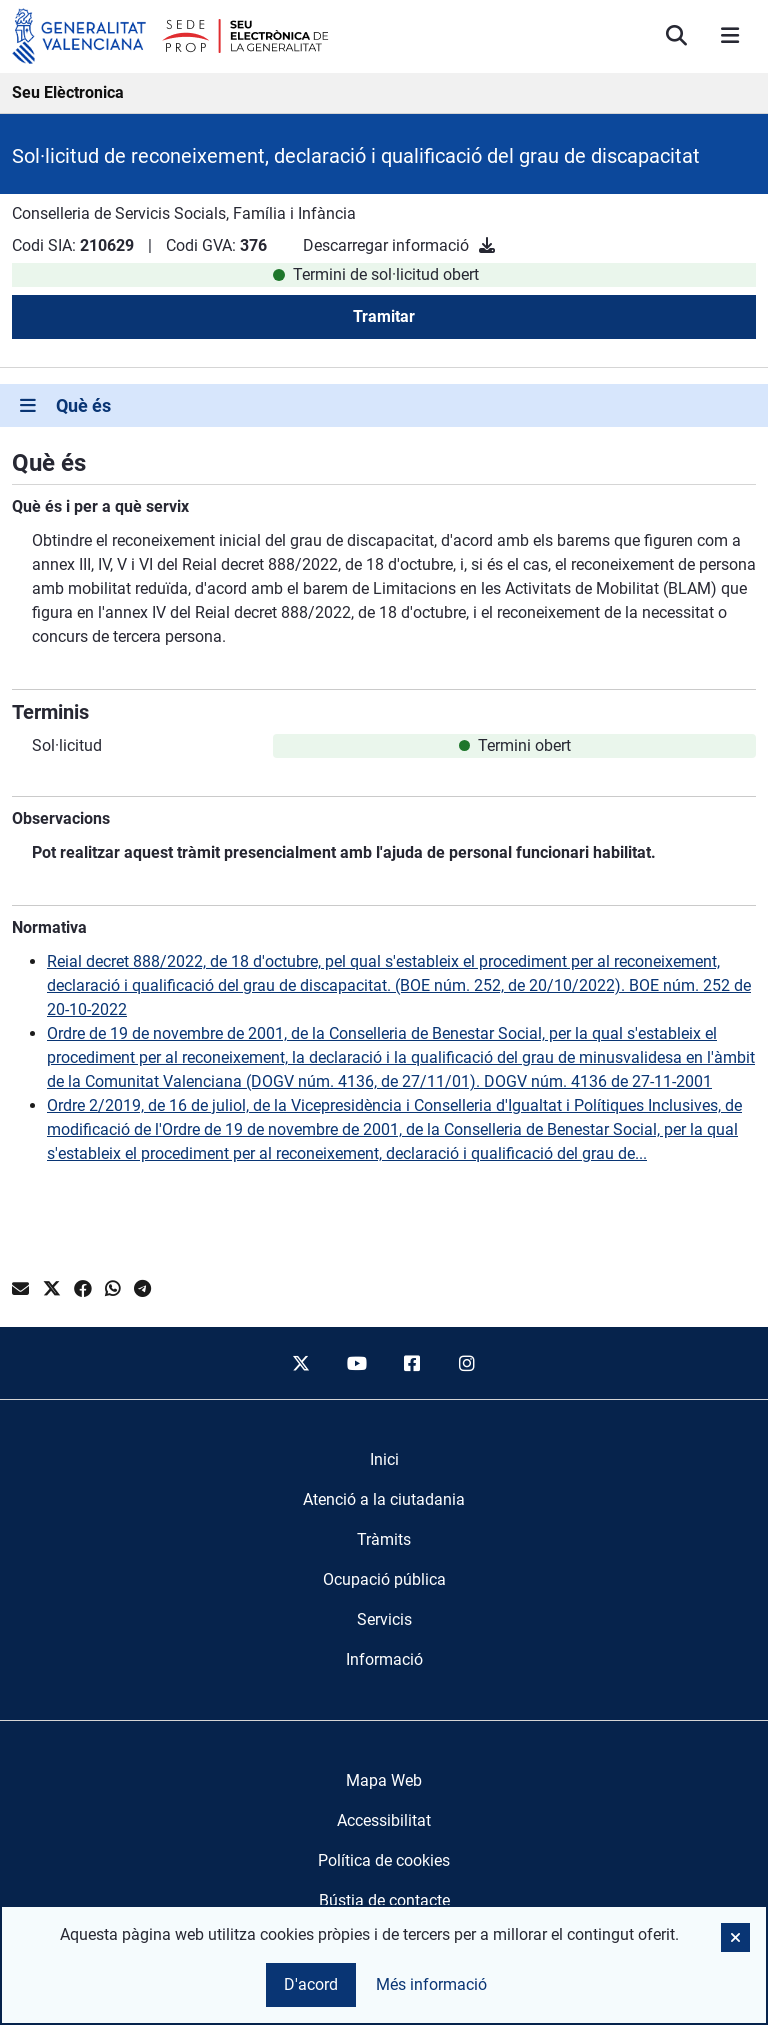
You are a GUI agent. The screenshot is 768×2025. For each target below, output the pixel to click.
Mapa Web (384, 1780)
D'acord (311, 1984)
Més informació (431, 1984)
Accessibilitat (384, 1820)
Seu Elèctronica (68, 92)
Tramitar (384, 316)
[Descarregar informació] (487, 245)
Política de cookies (384, 1860)
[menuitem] (384, 1460)
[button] (735, 1937)
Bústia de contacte (384, 1900)
